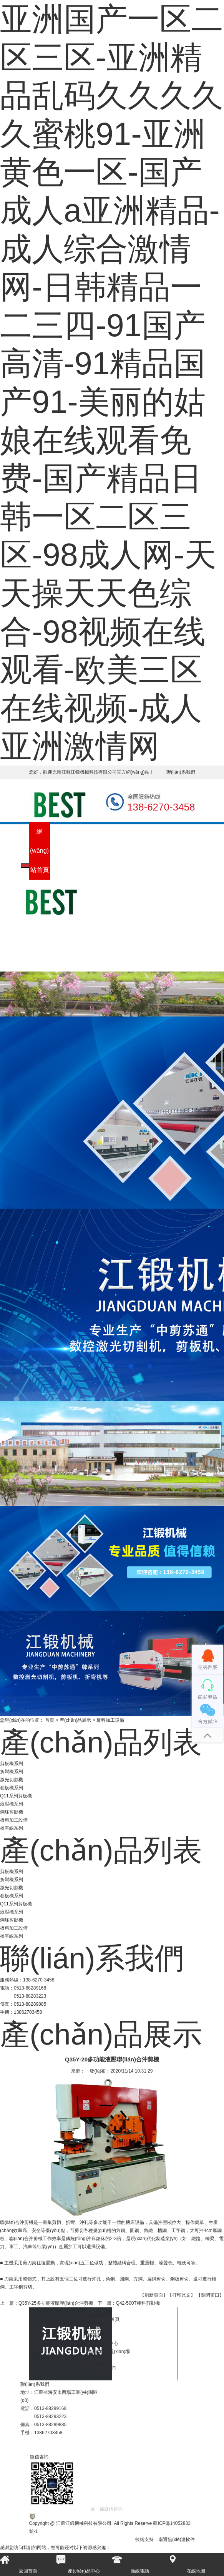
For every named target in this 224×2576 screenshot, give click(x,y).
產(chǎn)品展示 (75, 1720)
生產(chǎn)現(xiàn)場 (122, 870)
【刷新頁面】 (154, 2295)
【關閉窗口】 (210, 2295)
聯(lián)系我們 (180, 772)
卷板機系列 (11, 1787)
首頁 (49, 1720)
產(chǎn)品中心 (102, 850)
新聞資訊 (81, 841)
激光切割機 (11, 1779)
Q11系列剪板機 (16, 1796)
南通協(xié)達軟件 (176, 2539)
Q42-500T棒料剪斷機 (138, 2303)
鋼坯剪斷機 (11, 1812)
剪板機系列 (11, 1763)
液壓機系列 (11, 1804)
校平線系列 (11, 1828)
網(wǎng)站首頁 (39, 850)
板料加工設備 (14, 1820)
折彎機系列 (11, 1771)
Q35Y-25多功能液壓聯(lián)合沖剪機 (55, 2303)
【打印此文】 (181, 2295)
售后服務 (143, 841)
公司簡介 (60, 841)
